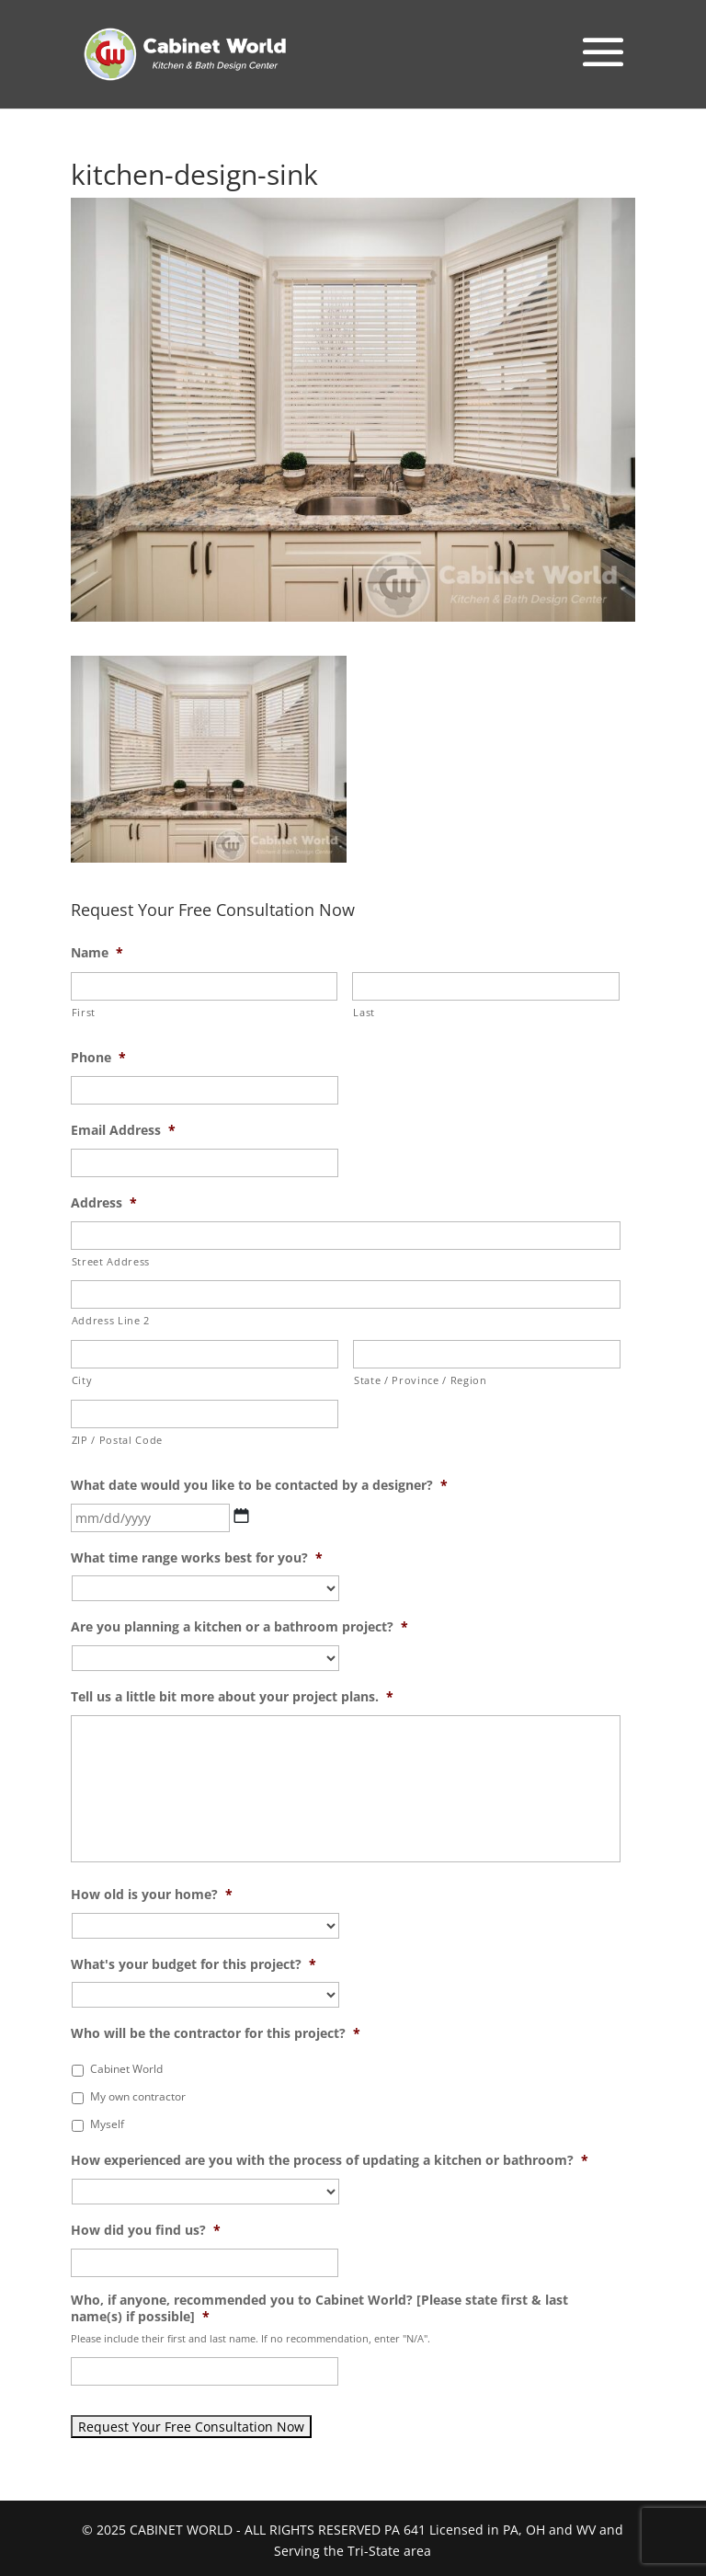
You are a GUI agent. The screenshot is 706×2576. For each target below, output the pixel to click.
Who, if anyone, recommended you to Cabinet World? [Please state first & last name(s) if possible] (319, 2308)
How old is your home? (152, 1894)
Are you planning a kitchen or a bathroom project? (239, 1627)
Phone (98, 1057)
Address (104, 1203)
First (84, 1012)
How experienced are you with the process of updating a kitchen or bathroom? (329, 2160)
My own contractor (138, 2096)
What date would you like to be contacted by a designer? (259, 1485)
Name (97, 953)
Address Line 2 (111, 1320)
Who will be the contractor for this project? (215, 2033)
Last (364, 1012)
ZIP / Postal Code (117, 1440)
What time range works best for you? (197, 1558)
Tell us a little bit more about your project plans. (232, 1697)
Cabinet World (126, 2069)
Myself (107, 2124)
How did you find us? (146, 2230)
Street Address (111, 1261)
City (82, 1380)
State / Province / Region (420, 1380)
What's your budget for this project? (193, 1964)
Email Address (123, 1130)
